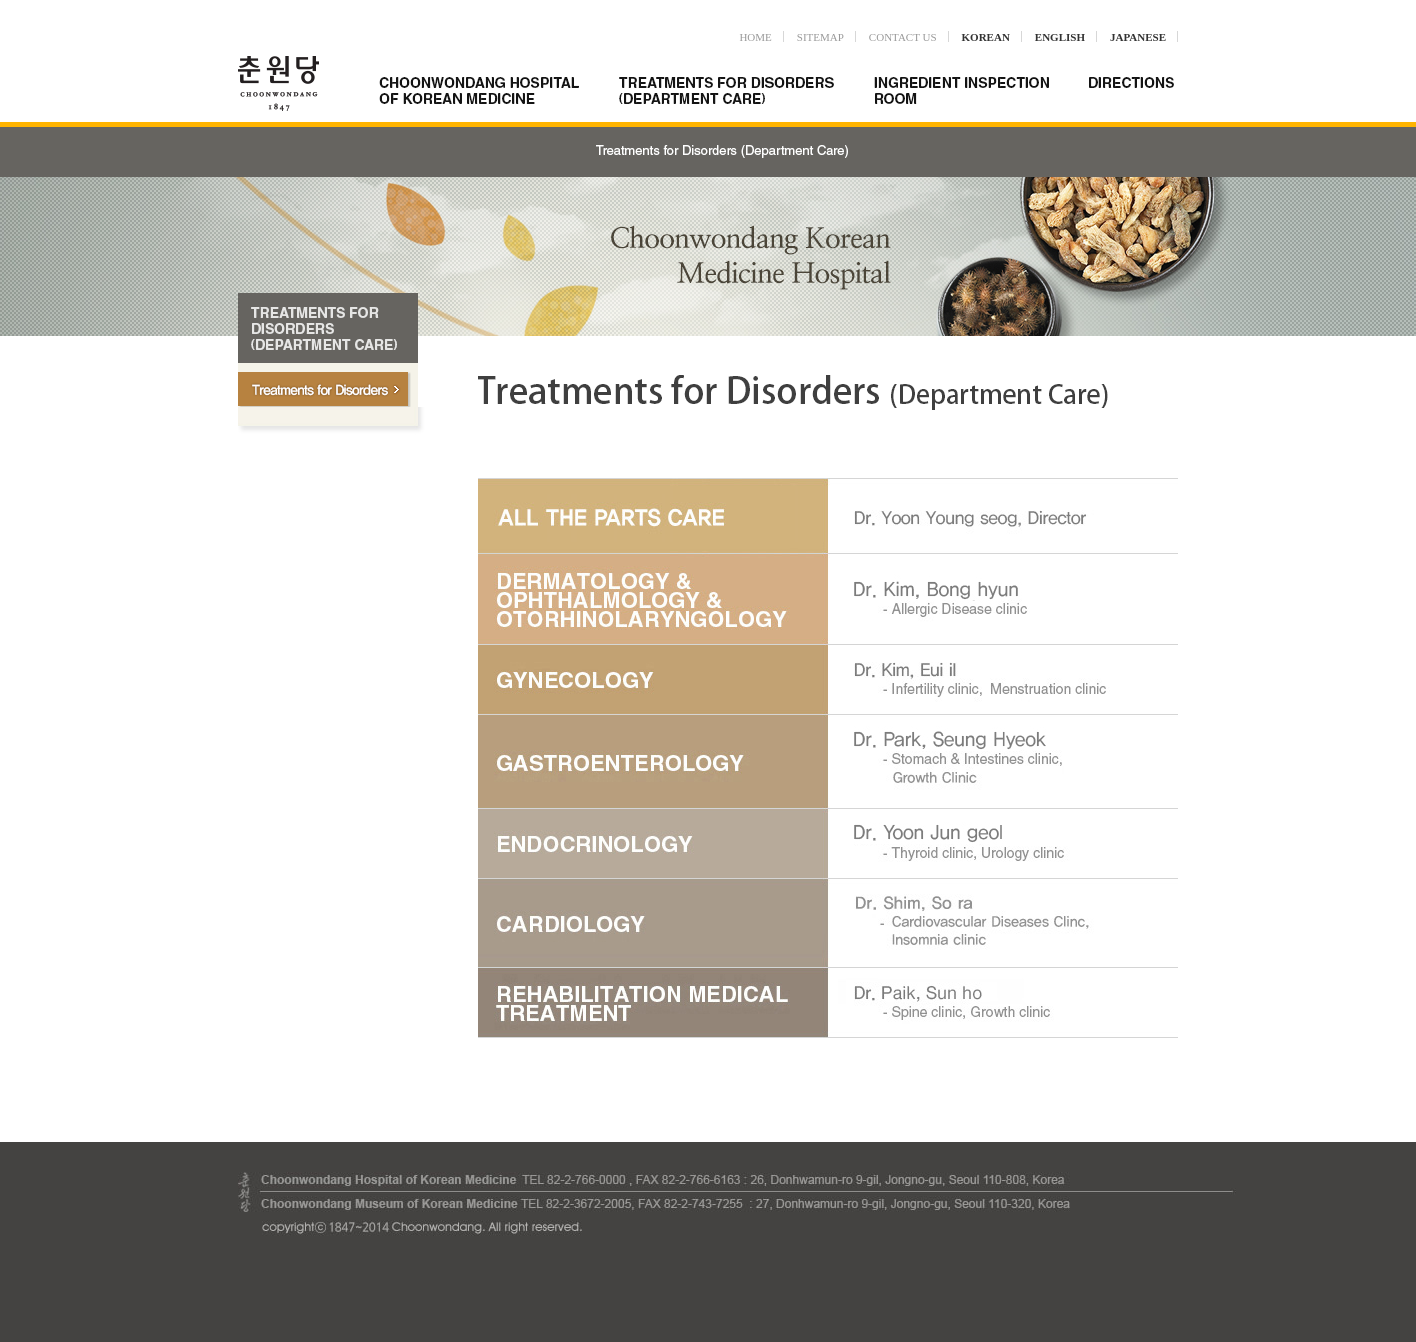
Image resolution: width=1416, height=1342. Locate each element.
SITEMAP (820, 37)
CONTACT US (903, 37)
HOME (755, 37)
